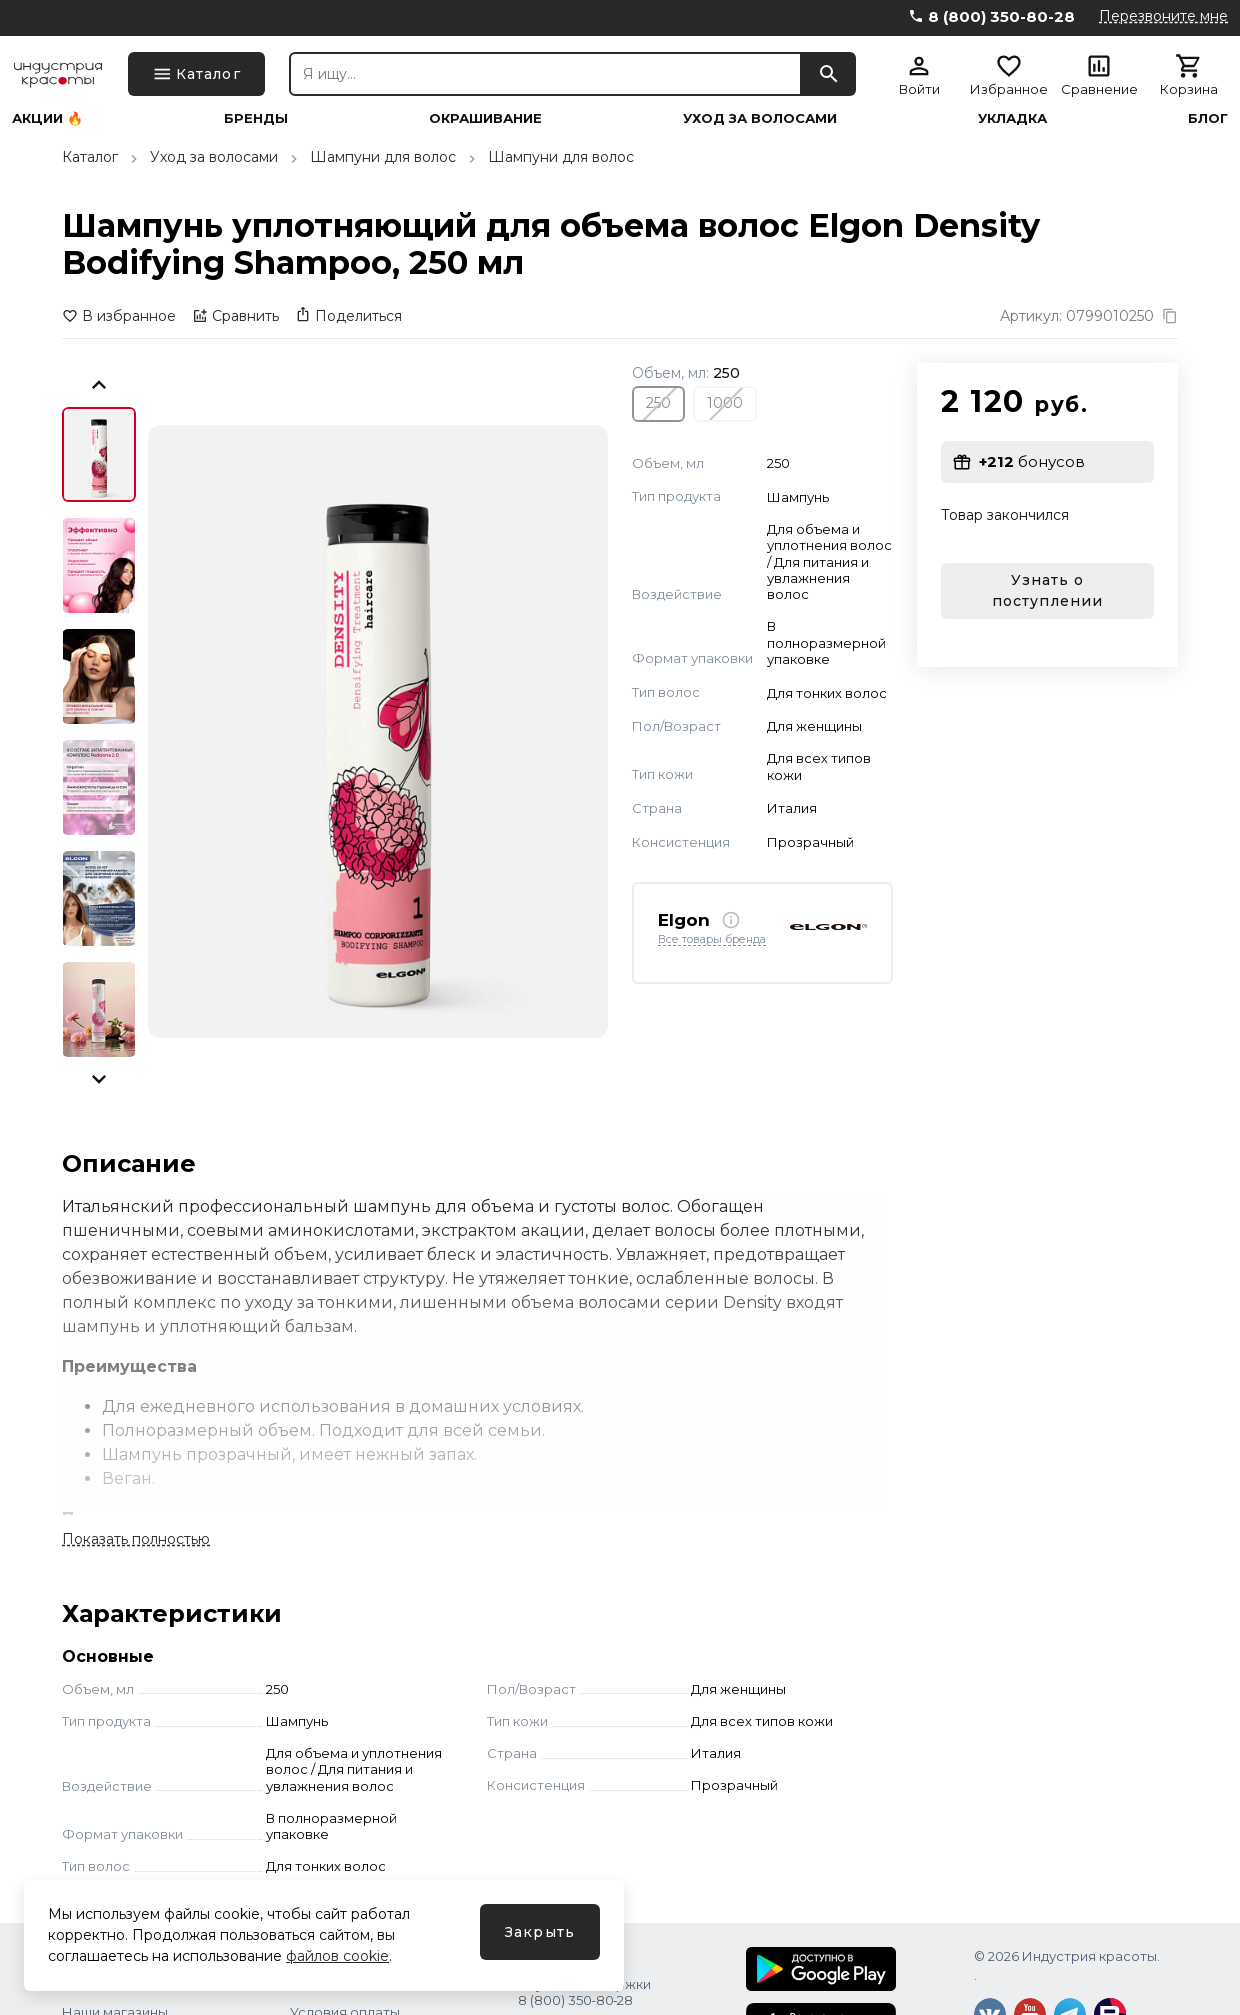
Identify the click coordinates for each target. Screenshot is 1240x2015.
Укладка (1012, 118)
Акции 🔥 (47, 118)
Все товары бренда (712, 940)
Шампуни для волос (383, 157)
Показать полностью (136, 1539)
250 (658, 403)
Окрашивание (485, 118)
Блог (1208, 118)
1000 (725, 403)
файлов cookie (337, 1956)
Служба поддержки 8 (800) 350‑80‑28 (584, 1992)
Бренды (256, 118)
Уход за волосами (760, 118)
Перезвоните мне (1163, 16)
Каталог (90, 157)
